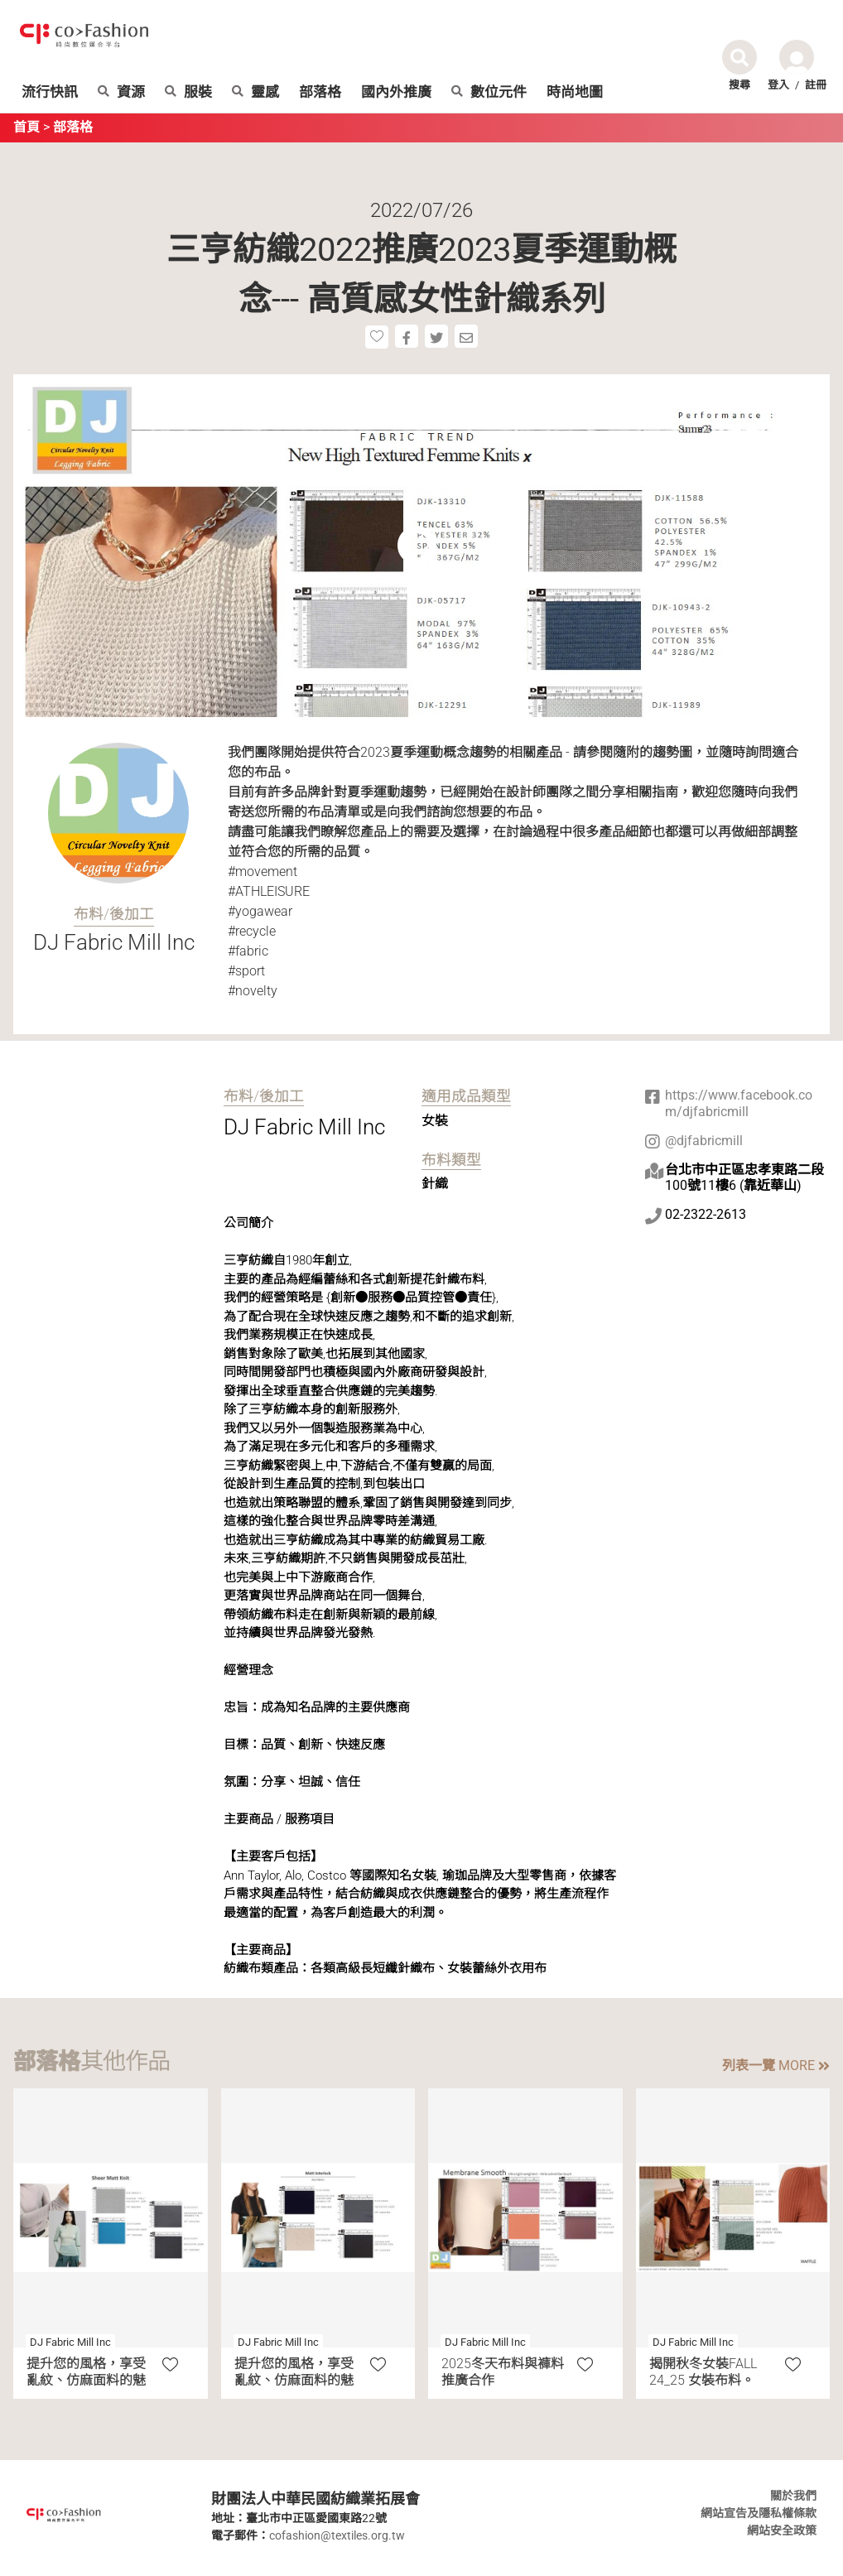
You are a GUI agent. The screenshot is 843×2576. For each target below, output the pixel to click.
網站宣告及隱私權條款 (759, 2513)
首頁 (26, 127)
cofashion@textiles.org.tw (337, 2535)
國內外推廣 (396, 92)
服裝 (188, 92)
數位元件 (489, 92)
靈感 (255, 92)
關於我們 (793, 2495)
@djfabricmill (704, 1140)
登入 (778, 85)
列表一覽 (776, 2065)
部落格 (320, 92)
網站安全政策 (782, 2530)
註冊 (815, 85)
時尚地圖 (575, 92)
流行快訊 (50, 92)
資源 (121, 92)
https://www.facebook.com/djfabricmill (738, 1103)
